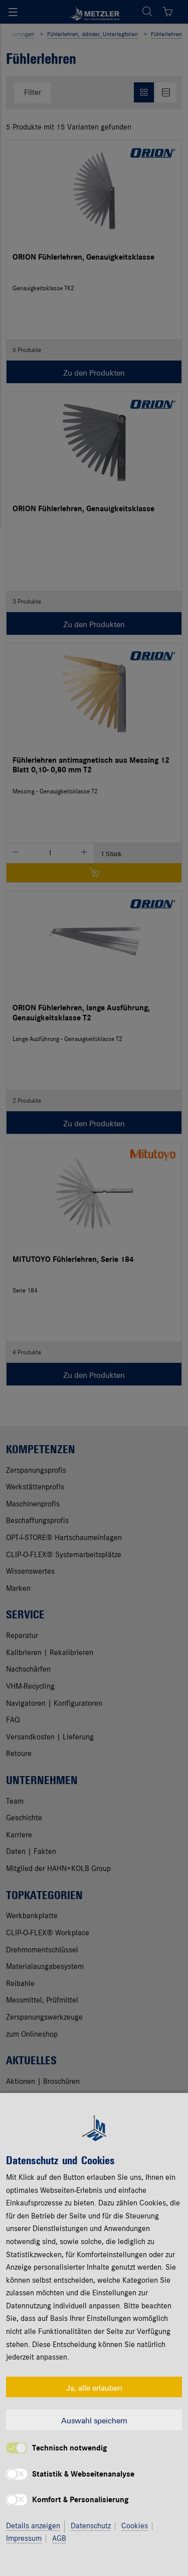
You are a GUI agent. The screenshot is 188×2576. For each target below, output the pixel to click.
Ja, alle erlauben (94, 2387)
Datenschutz (91, 2526)
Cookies (134, 2526)
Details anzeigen (33, 2526)
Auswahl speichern (94, 2420)
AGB (59, 2539)
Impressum (24, 2539)
